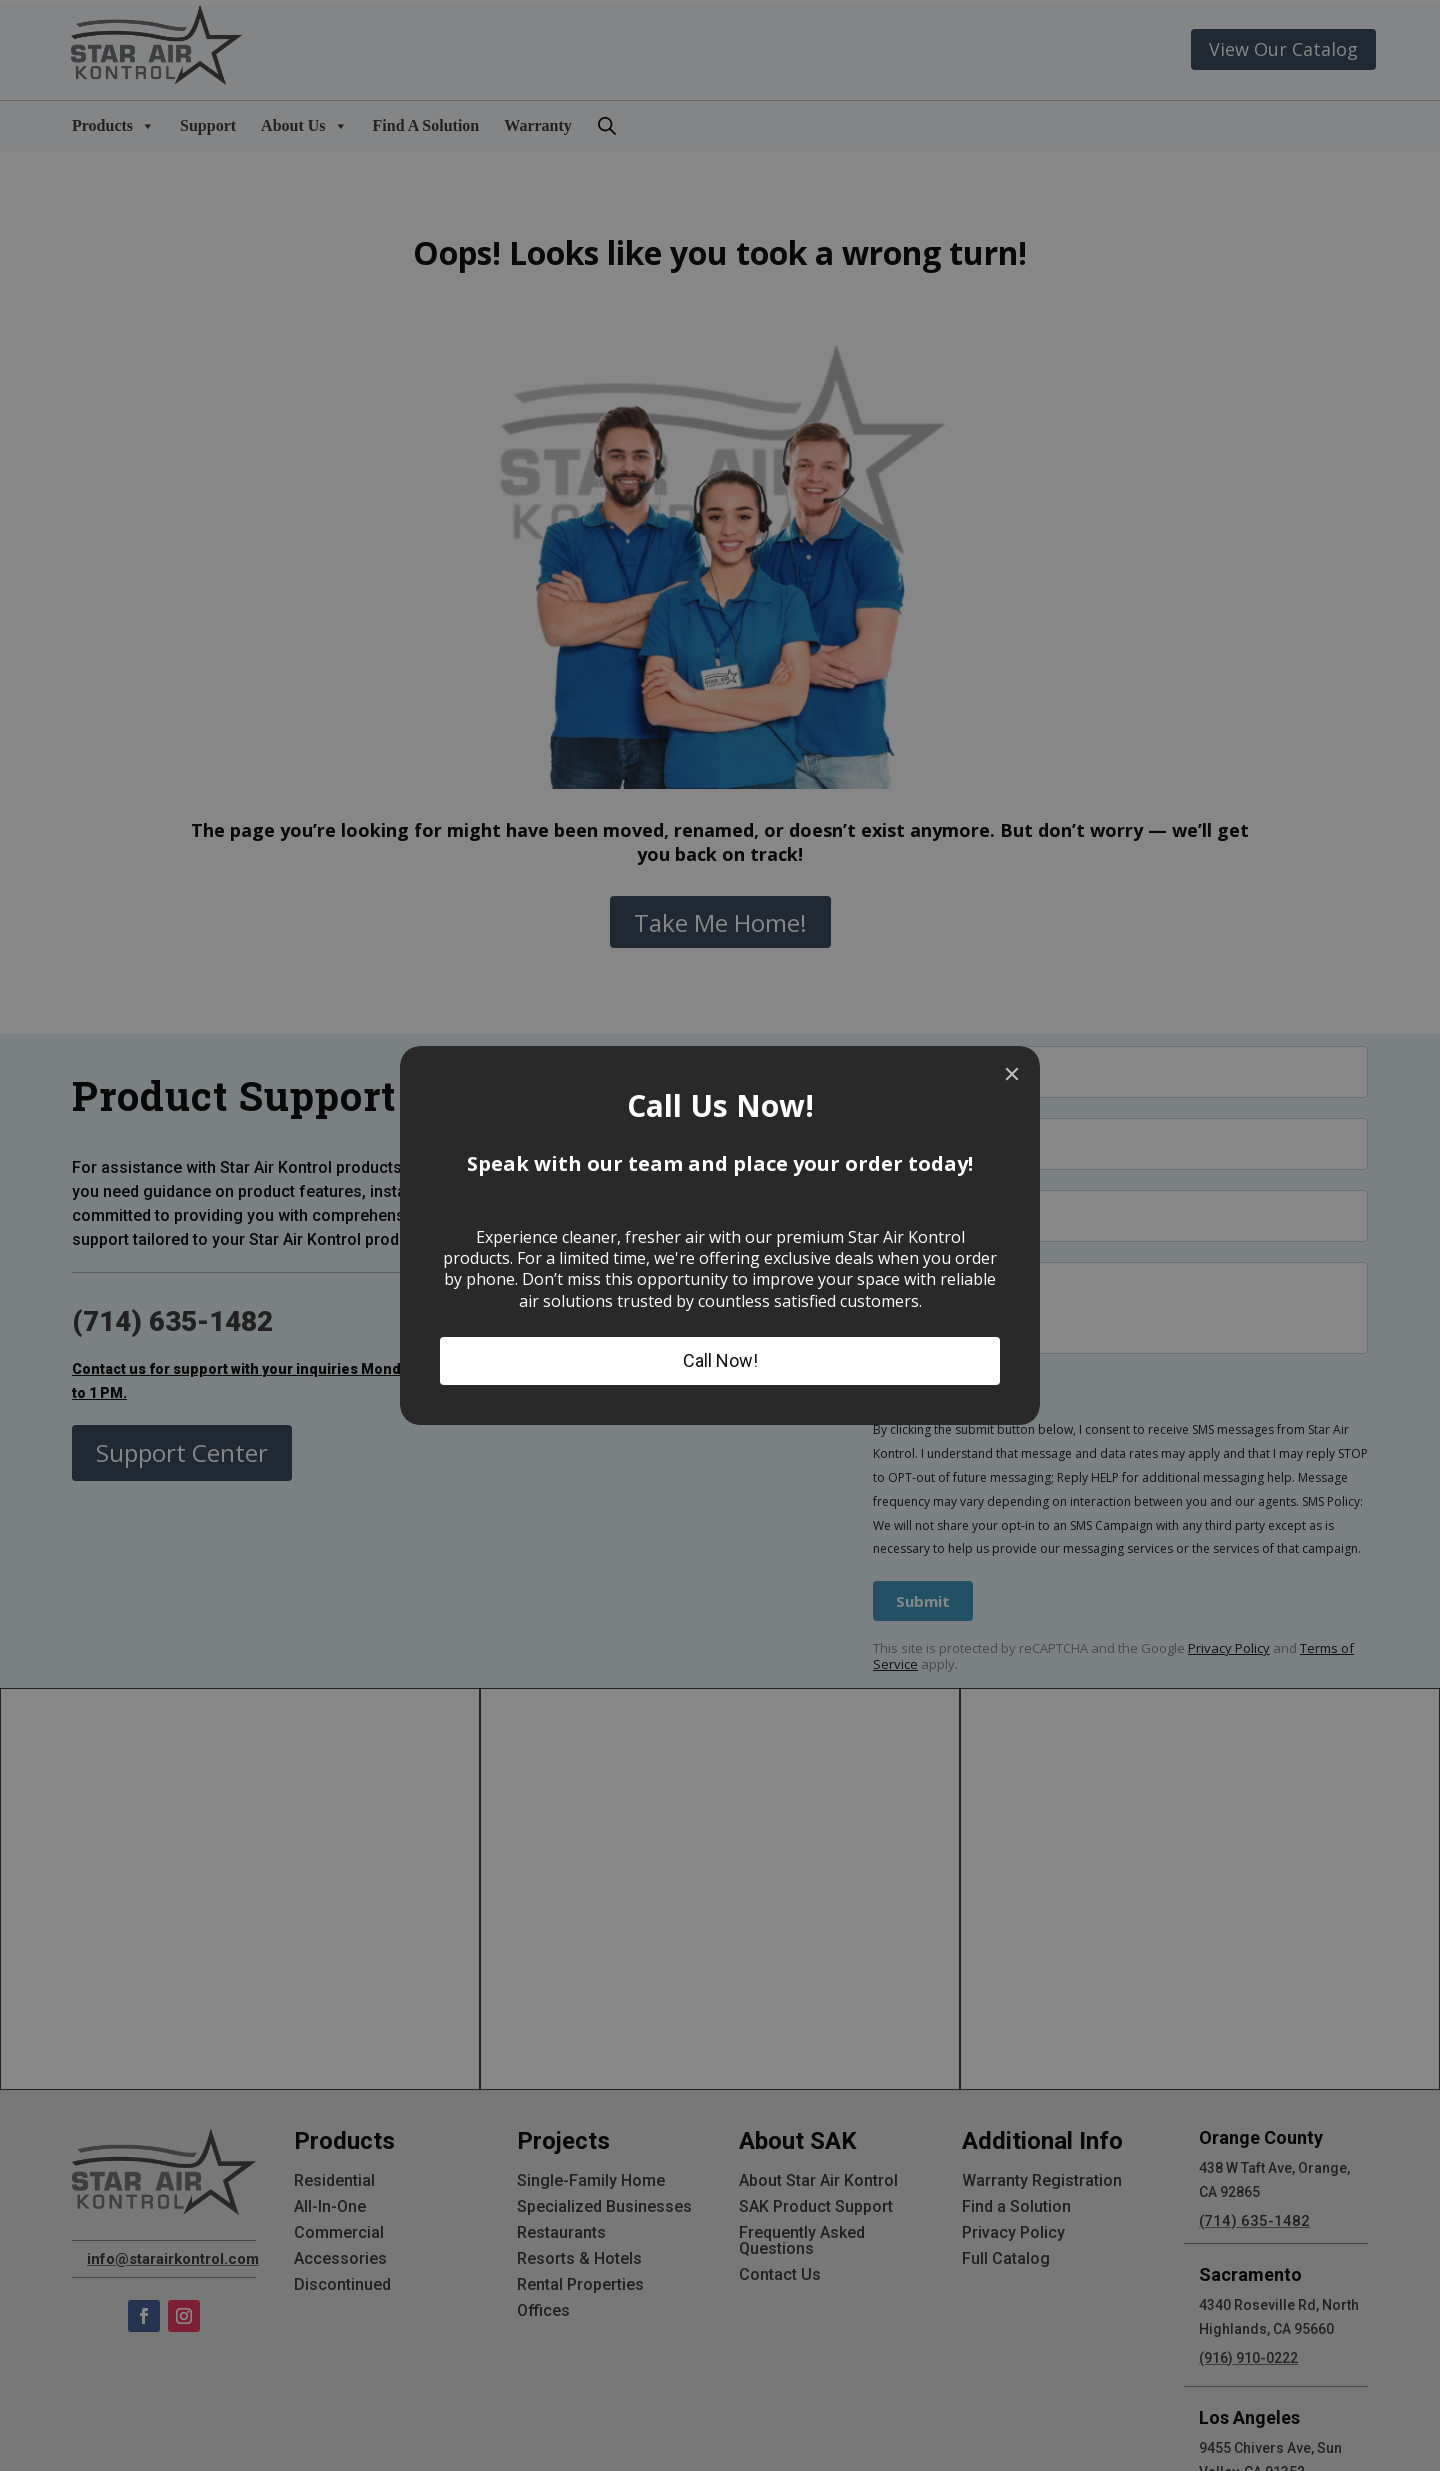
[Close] (1012, 1074)
